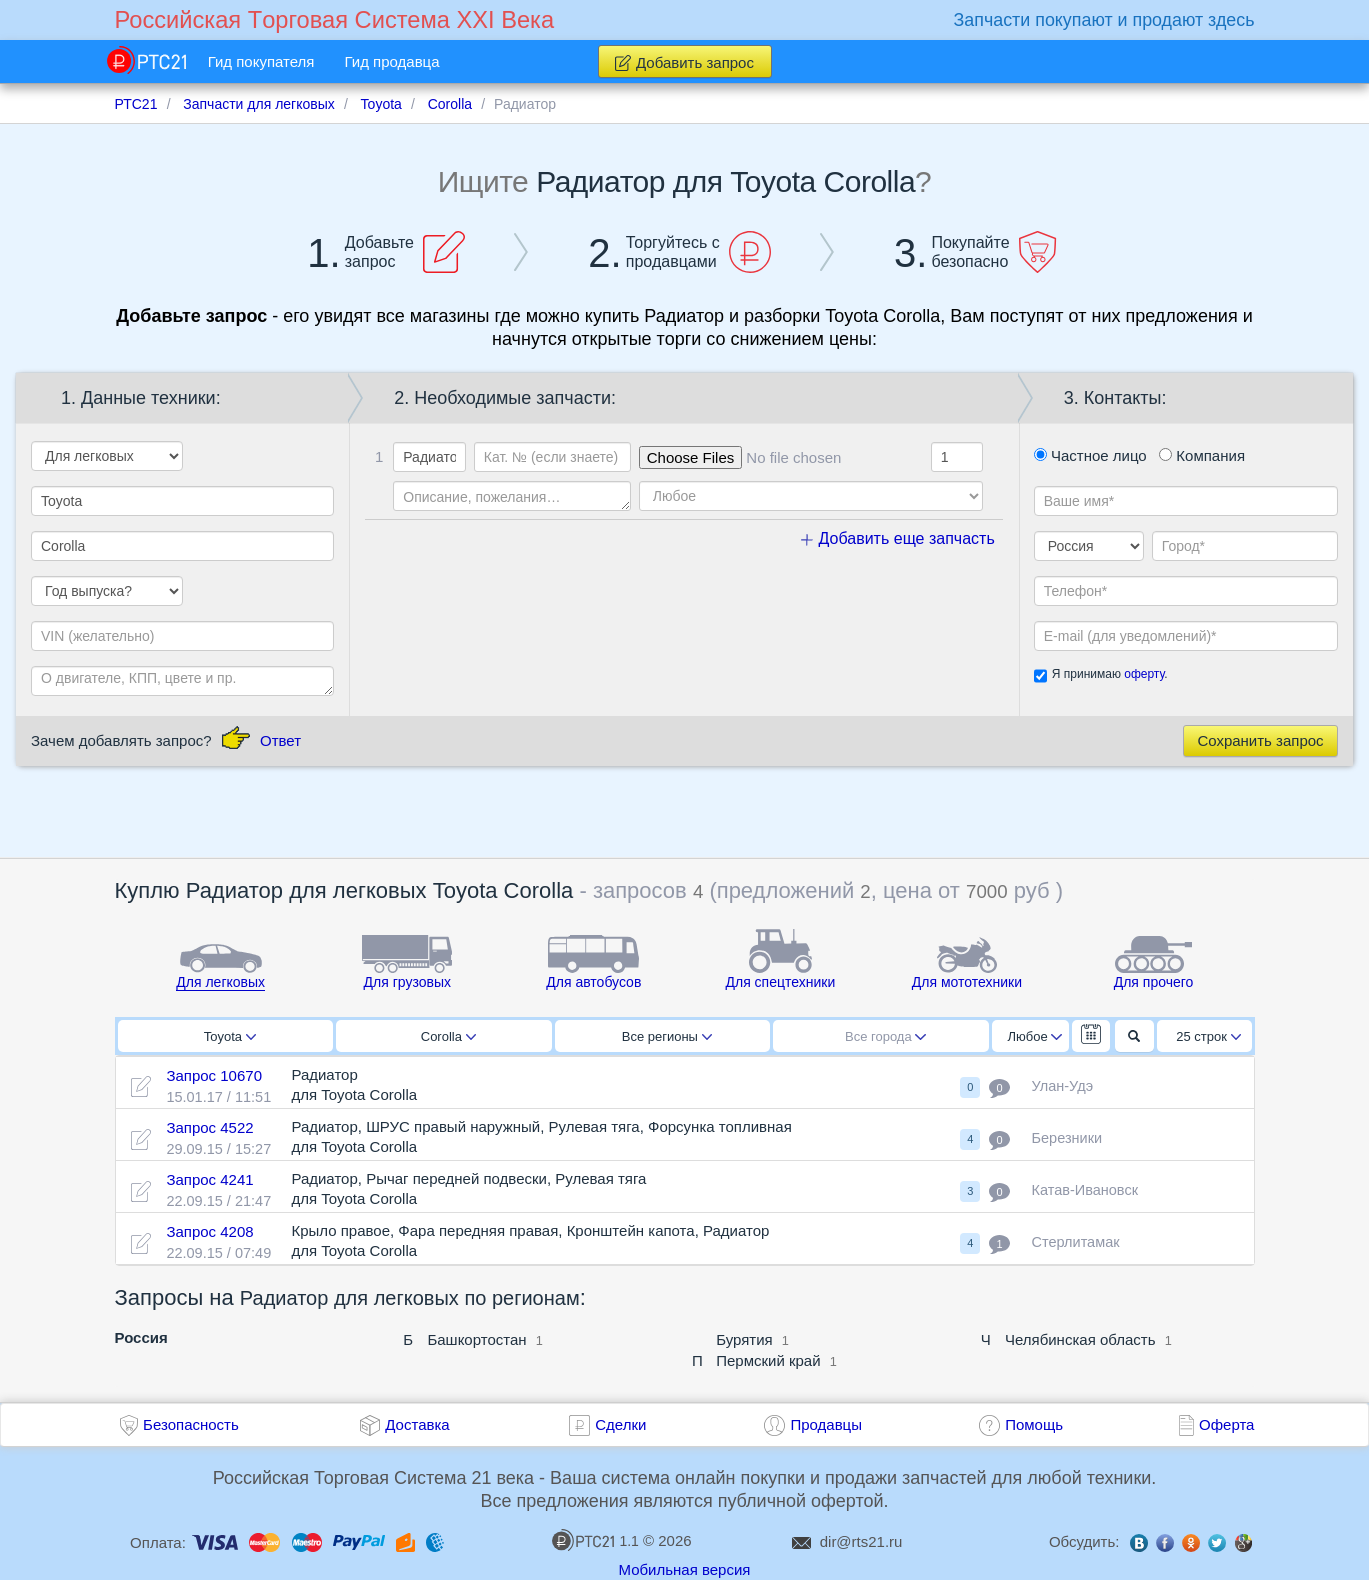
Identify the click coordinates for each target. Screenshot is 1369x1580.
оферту (1144, 674)
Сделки (620, 1424)
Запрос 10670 (214, 1075)
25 (1208, 1036)
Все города (885, 1036)
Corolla (448, 1036)
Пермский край (768, 1360)
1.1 (595, 1540)
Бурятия (744, 1339)
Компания (1202, 455)
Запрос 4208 (209, 1231)
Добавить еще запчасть (898, 538)
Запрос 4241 (209, 1179)
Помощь (1034, 1424)
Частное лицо (1090, 455)
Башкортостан (476, 1339)
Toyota (230, 1036)
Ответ (280, 740)
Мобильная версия (685, 1569)
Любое (1035, 1036)
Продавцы (826, 1424)
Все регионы (667, 1036)
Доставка (417, 1424)
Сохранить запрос (1260, 740)
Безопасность (191, 1424)
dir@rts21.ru (861, 1541)
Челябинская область (1080, 1339)
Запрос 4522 (209, 1127)
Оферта (1226, 1424)
